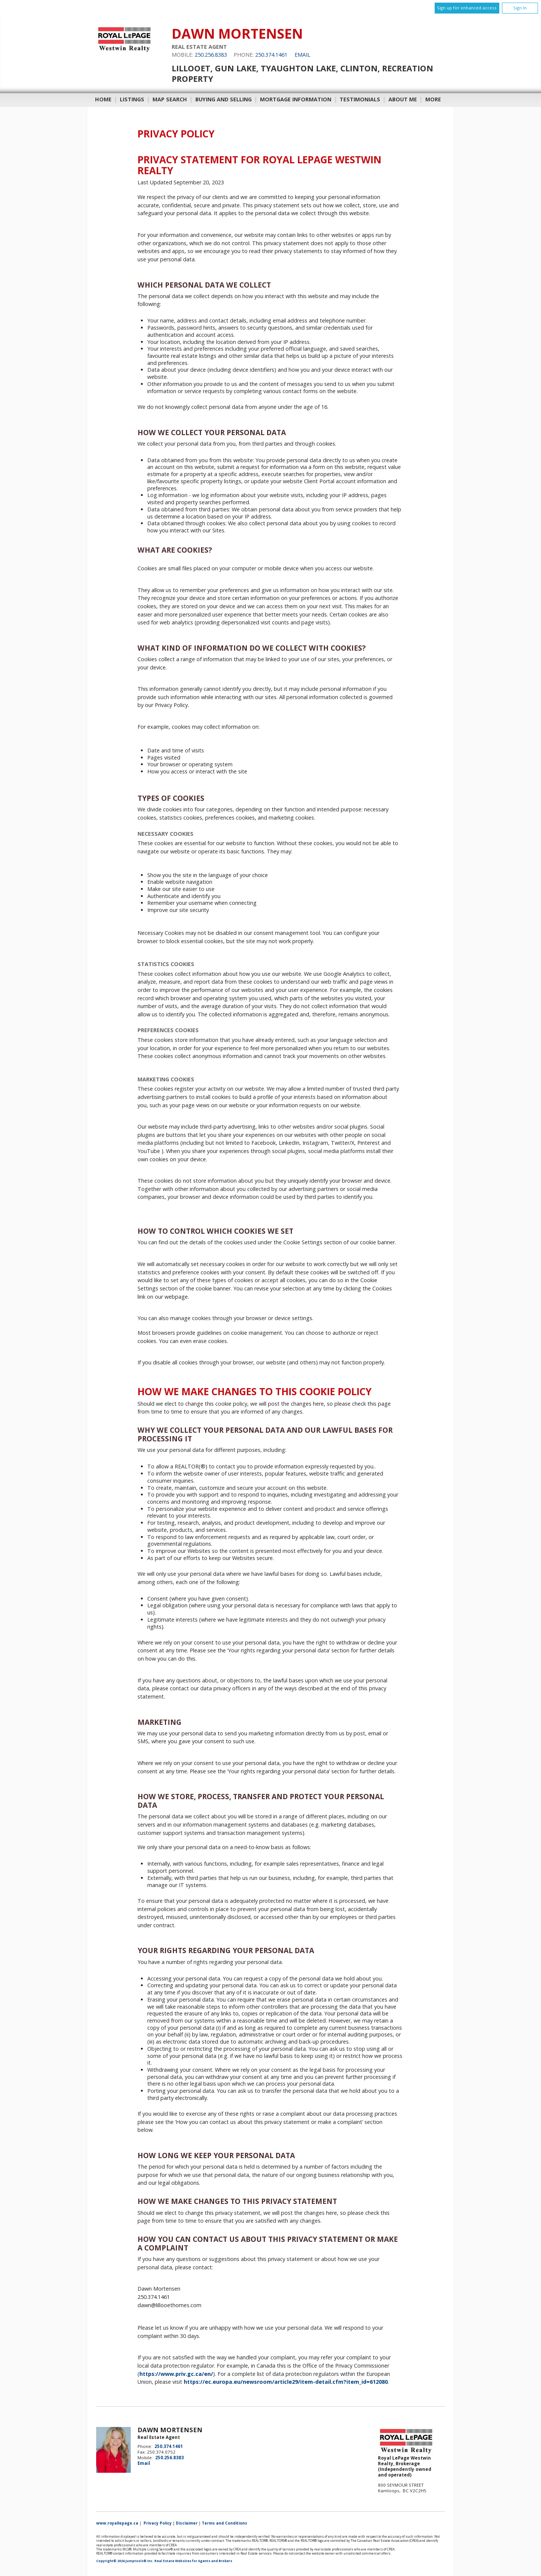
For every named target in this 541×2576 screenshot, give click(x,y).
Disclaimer (187, 2523)
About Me (402, 99)
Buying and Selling (223, 99)
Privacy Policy (158, 2523)
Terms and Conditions (224, 2523)
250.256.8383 (211, 54)
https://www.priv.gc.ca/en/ (176, 2373)
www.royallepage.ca (117, 2523)
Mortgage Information (295, 99)
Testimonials (360, 99)
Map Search (170, 99)
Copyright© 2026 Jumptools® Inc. (125, 2561)
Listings (132, 99)
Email (302, 54)
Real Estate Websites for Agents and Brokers (193, 2561)
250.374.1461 (271, 54)
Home (103, 99)
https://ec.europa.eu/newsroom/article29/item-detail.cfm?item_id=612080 (286, 2381)
